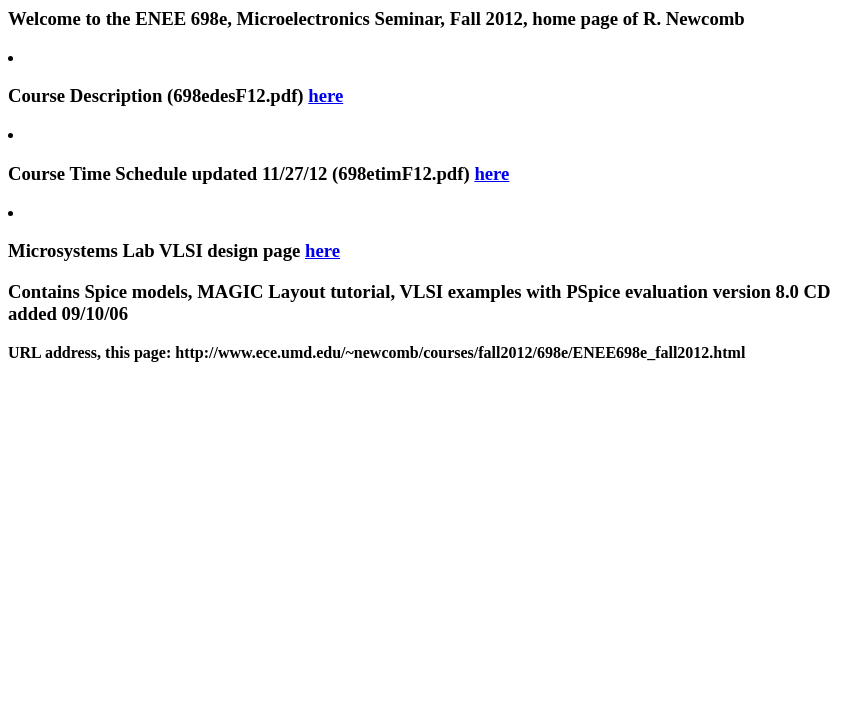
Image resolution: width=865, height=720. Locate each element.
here (325, 95)
